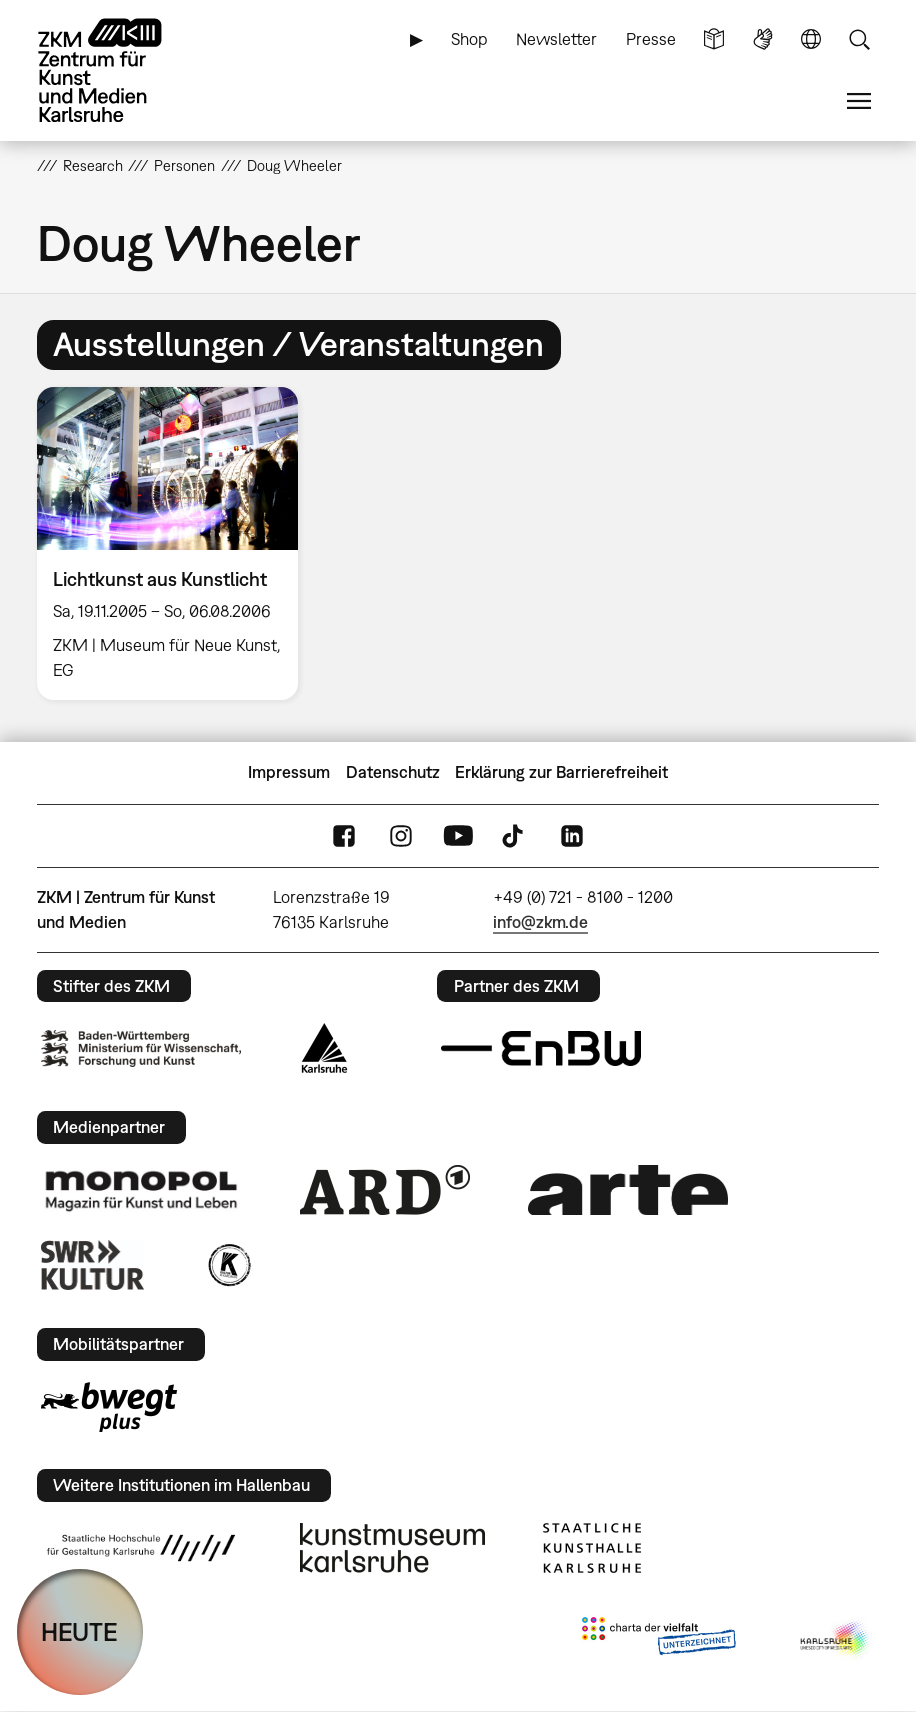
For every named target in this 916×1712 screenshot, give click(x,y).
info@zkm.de (540, 922)
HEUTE (79, 1631)
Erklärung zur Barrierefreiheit (561, 772)
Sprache (811, 39)
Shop (469, 39)
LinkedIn (572, 835)
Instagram (401, 835)
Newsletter (556, 39)
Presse (651, 39)
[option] (176, 543)
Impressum (289, 772)
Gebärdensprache (763, 39)
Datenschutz (393, 772)
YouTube (458, 835)
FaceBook (344, 835)
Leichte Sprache (714, 39)
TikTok (515, 835)
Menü (859, 101)
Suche (859, 39)
